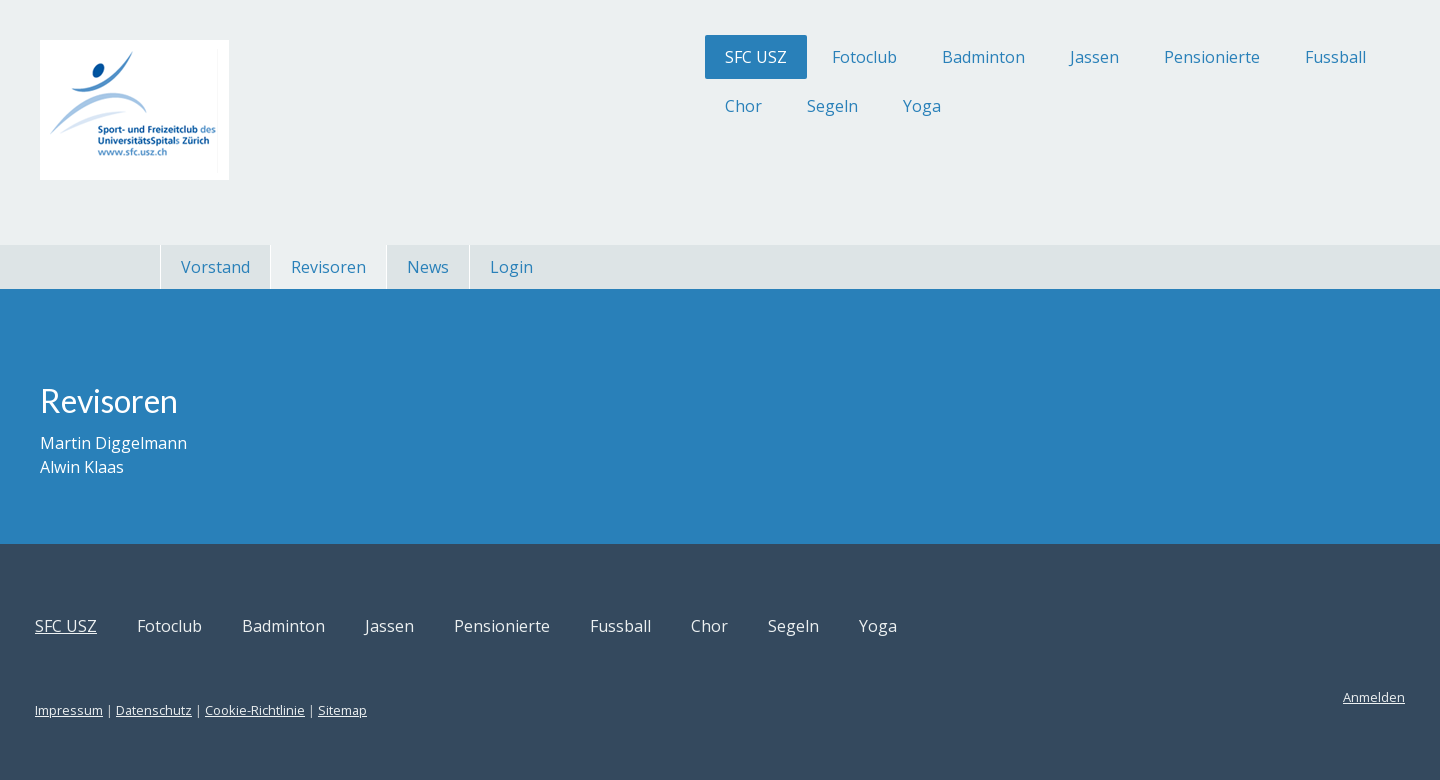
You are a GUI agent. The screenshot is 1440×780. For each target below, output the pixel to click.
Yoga (787, 106)
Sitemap (477, 710)
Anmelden (1239, 697)
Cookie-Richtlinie (390, 710)
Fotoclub (729, 57)
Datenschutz (289, 710)
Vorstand (215, 267)
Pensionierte (1077, 57)
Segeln (697, 106)
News (428, 267)
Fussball (1200, 57)
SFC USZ (621, 57)
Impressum (204, 710)
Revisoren (328, 267)
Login (511, 267)
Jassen (959, 57)
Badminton (848, 57)
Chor (608, 106)
